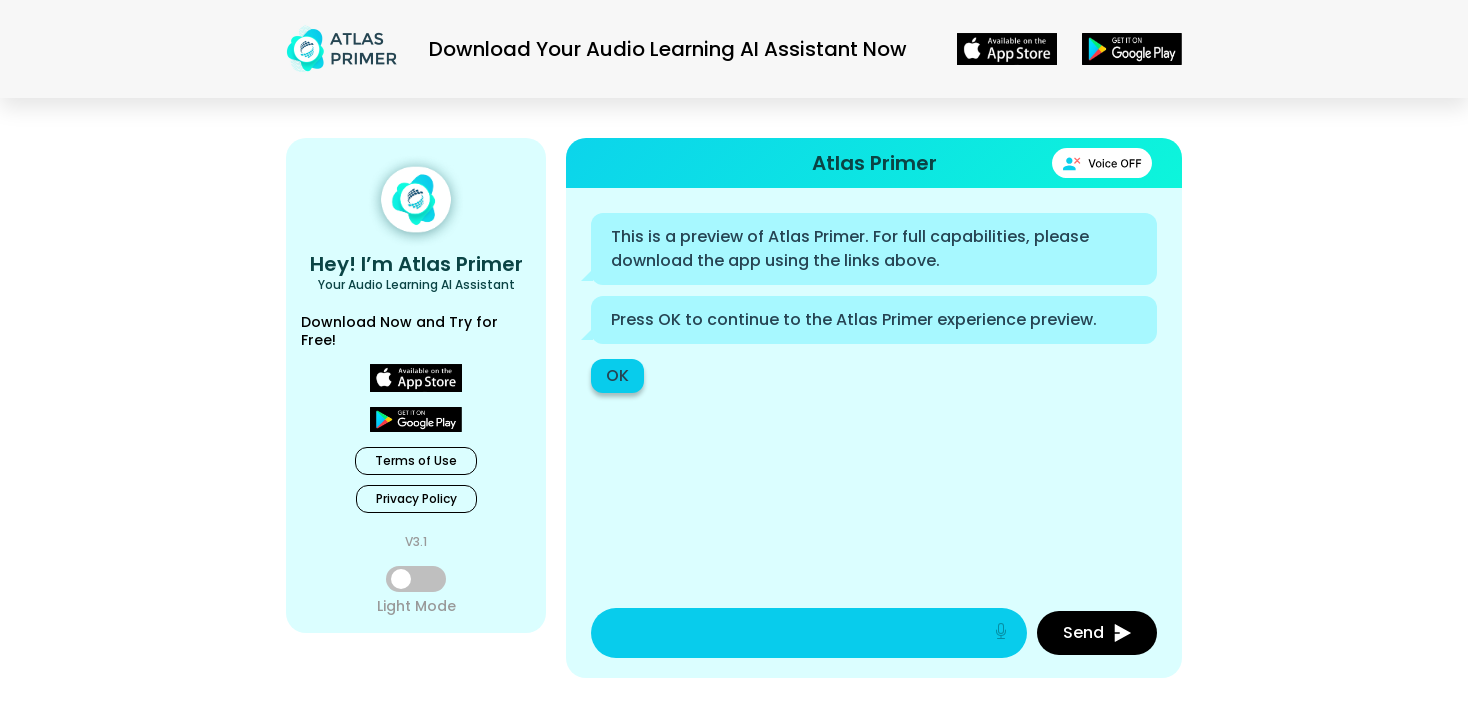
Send (1097, 632)
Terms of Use (416, 460)
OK (617, 375)
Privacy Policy (416, 498)
